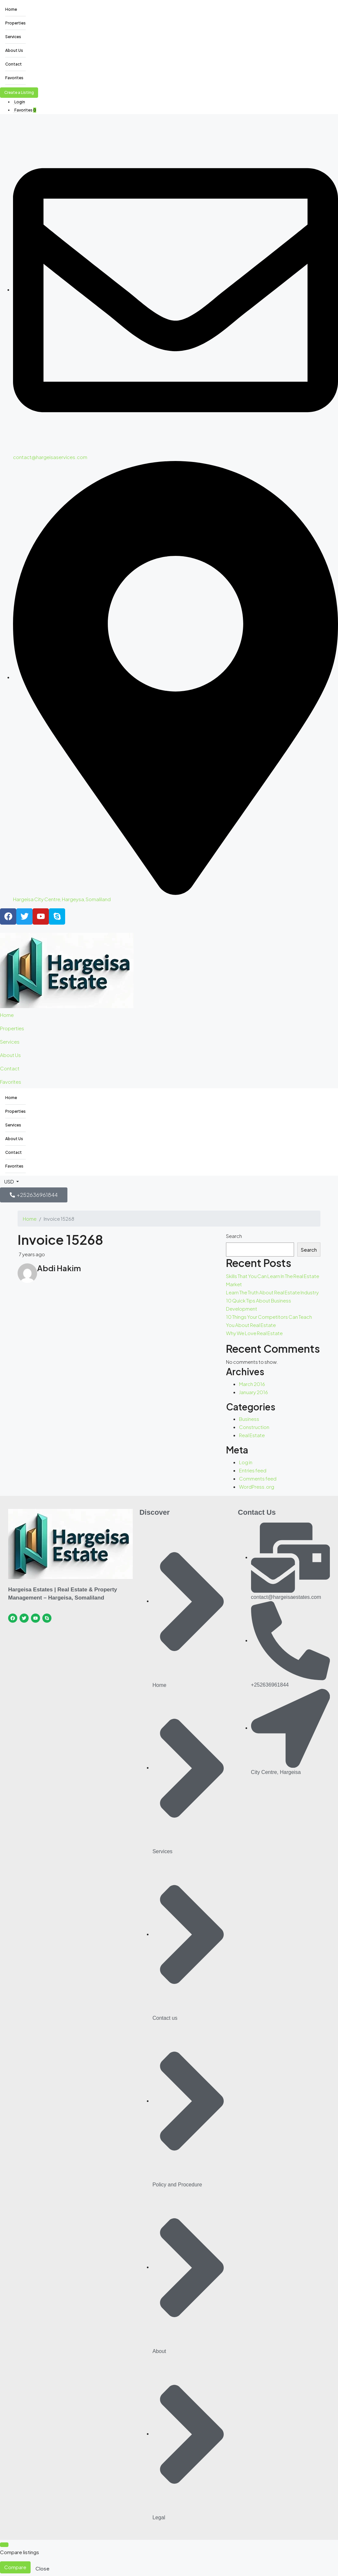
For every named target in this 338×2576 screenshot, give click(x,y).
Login (19, 101)
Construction (254, 1427)
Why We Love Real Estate (254, 1333)
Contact (13, 64)
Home (11, 9)
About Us (14, 50)
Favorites (14, 77)
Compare (15, 2567)
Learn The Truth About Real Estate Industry (272, 1292)
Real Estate (252, 1435)
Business (249, 1419)
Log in (245, 1462)
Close (42, 2568)
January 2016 (253, 1392)
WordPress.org (256, 1486)
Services (13, 36)
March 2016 (252, 1384)
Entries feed (252, 1470)
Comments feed (257, 1478)
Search (234, 1236)
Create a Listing (19, 92)
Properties (15, 23)
